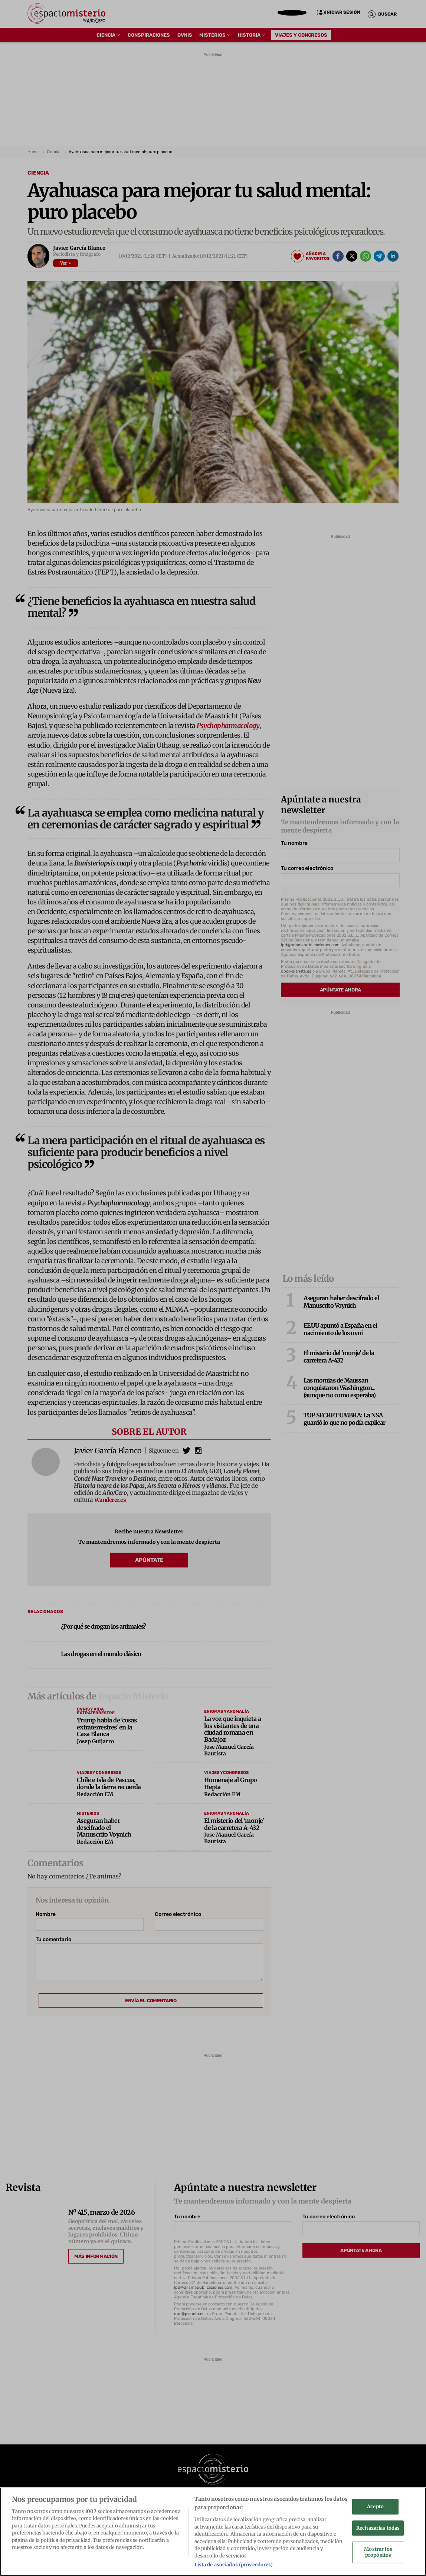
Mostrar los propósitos (378, 2555)
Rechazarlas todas (378, 2530)
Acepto (375, 2509)
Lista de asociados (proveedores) (233, 2567)
